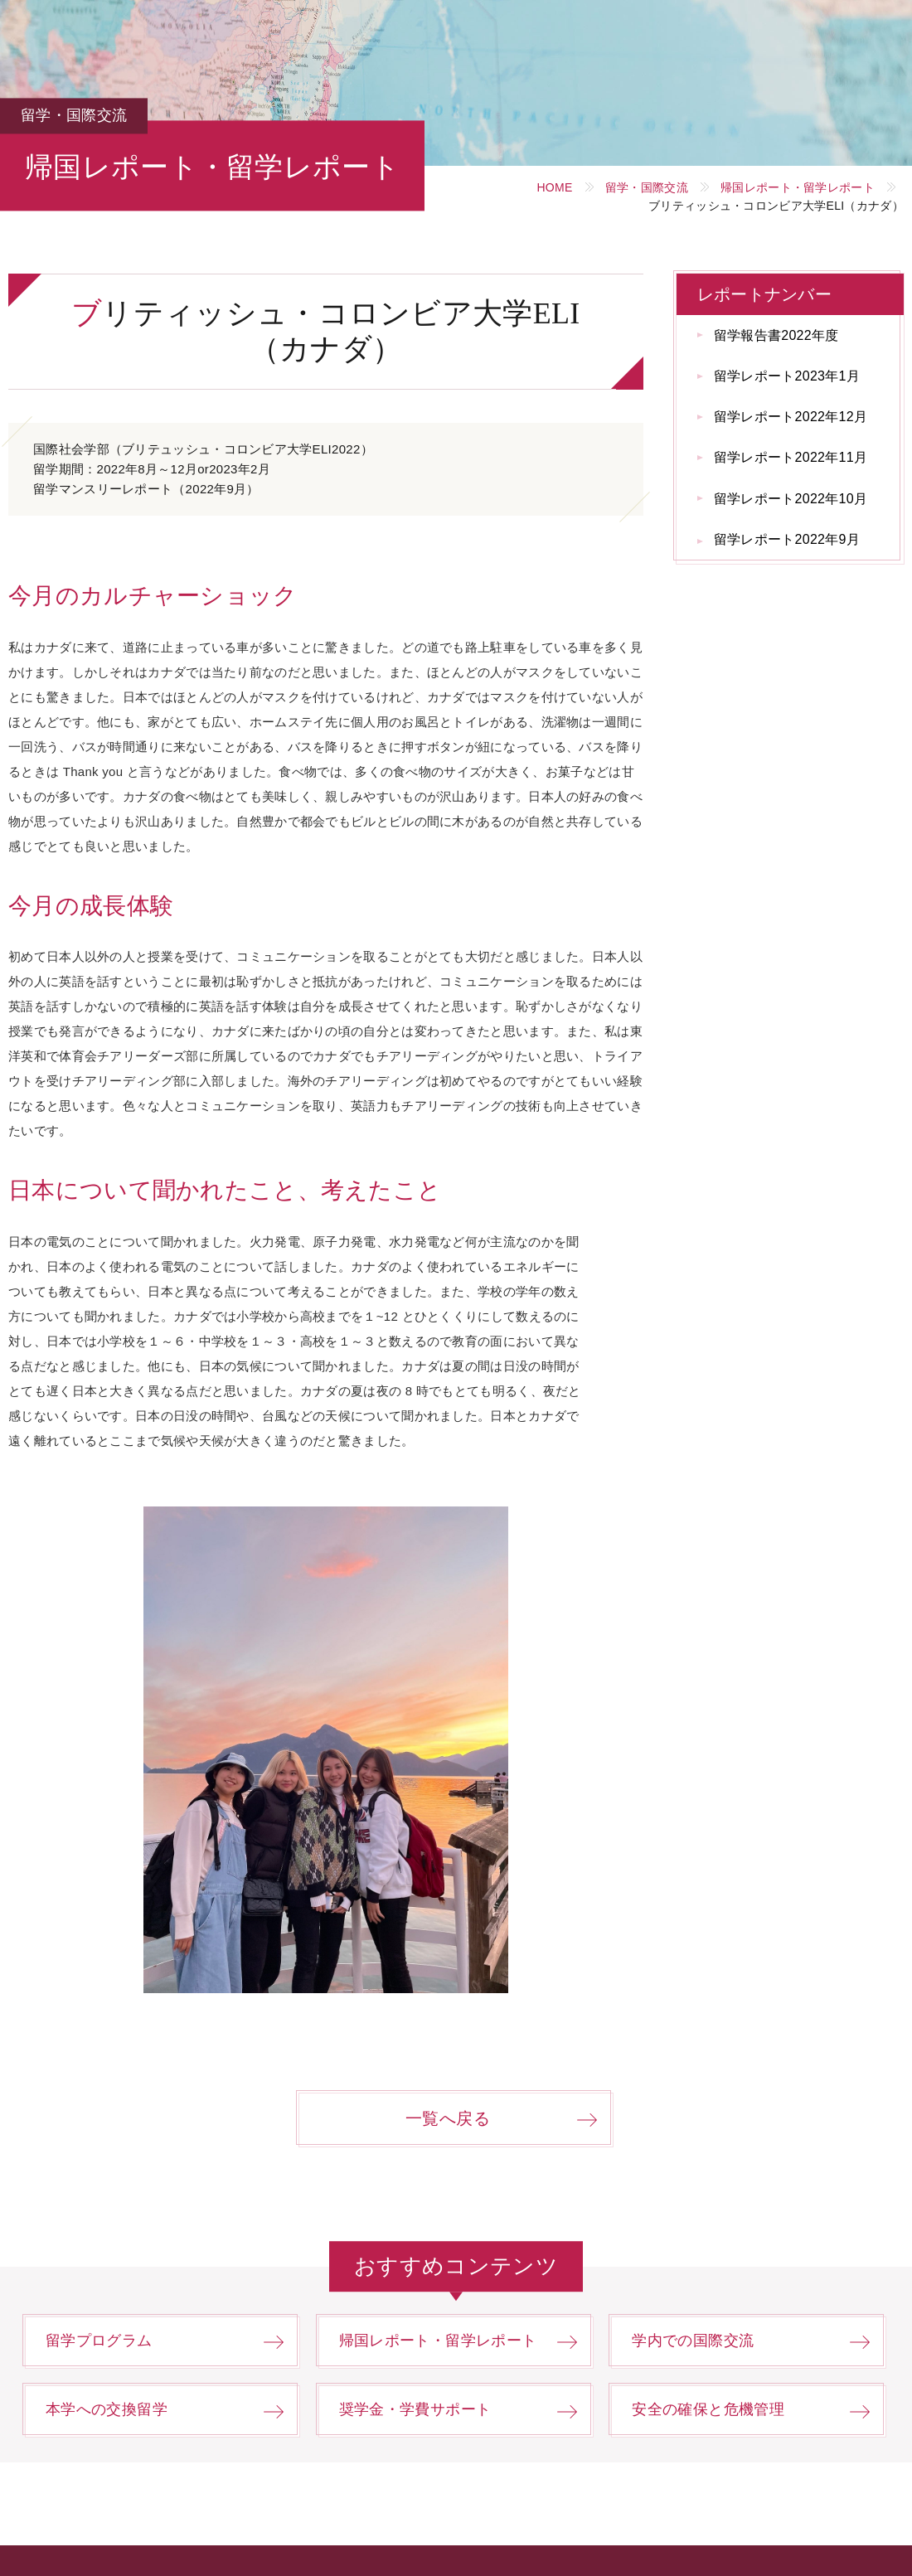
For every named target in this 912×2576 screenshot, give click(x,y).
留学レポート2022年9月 (787, 539)
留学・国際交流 (646, 187)
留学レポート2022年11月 (791, 457)
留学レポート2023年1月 (787, 376)
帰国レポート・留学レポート (797, 187)
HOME (554, 187)
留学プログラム (99, 2340)
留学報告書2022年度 (776, 335)
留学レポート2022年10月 (791, 499)
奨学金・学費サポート (415, 2409)
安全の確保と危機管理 (708, 2409)
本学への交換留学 (106, 2409)
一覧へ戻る (447, 2118)
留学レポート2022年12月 (791, 417)
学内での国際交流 (693, 2340)
